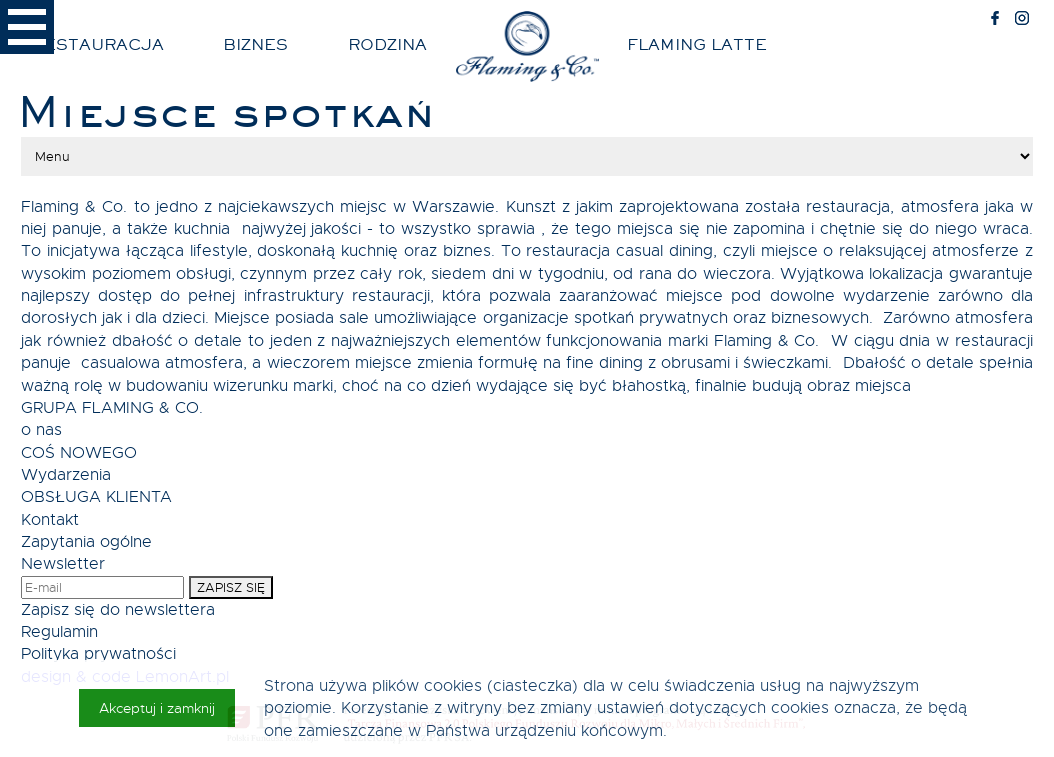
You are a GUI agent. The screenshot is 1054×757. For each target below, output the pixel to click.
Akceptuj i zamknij (157, 708)
